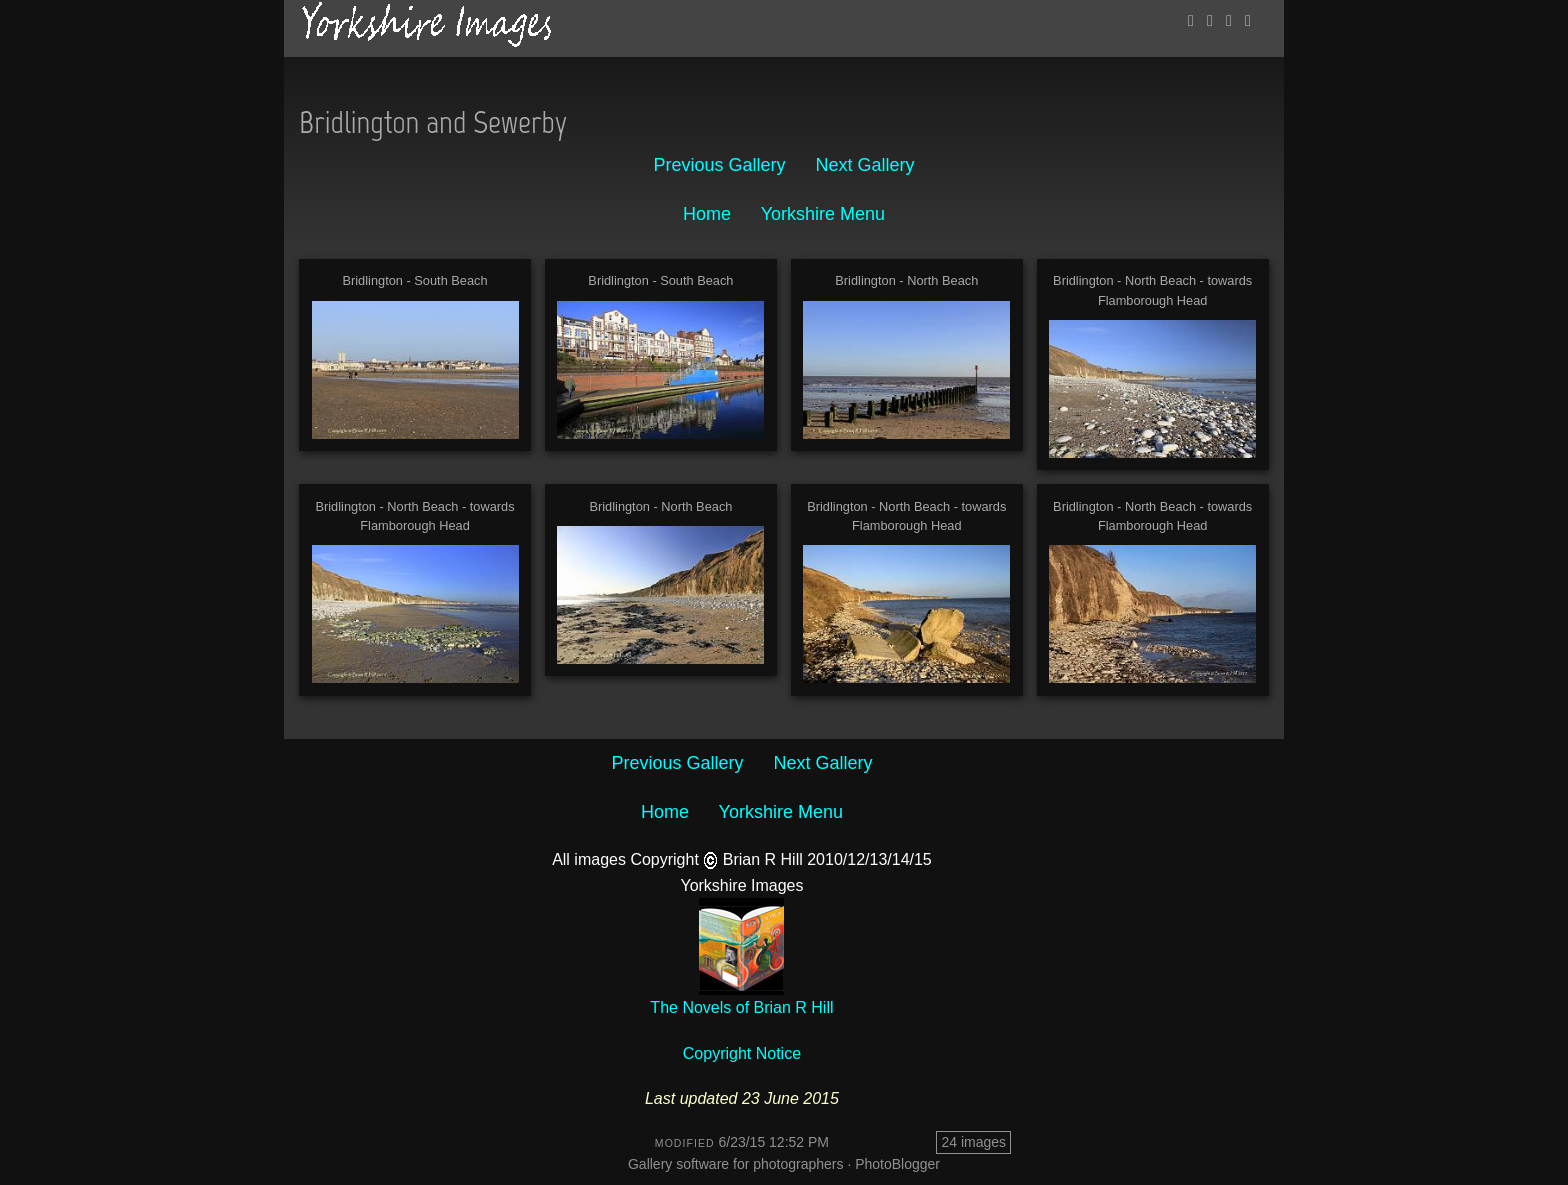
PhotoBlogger (897, 1164)
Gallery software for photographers (736, 1164)
